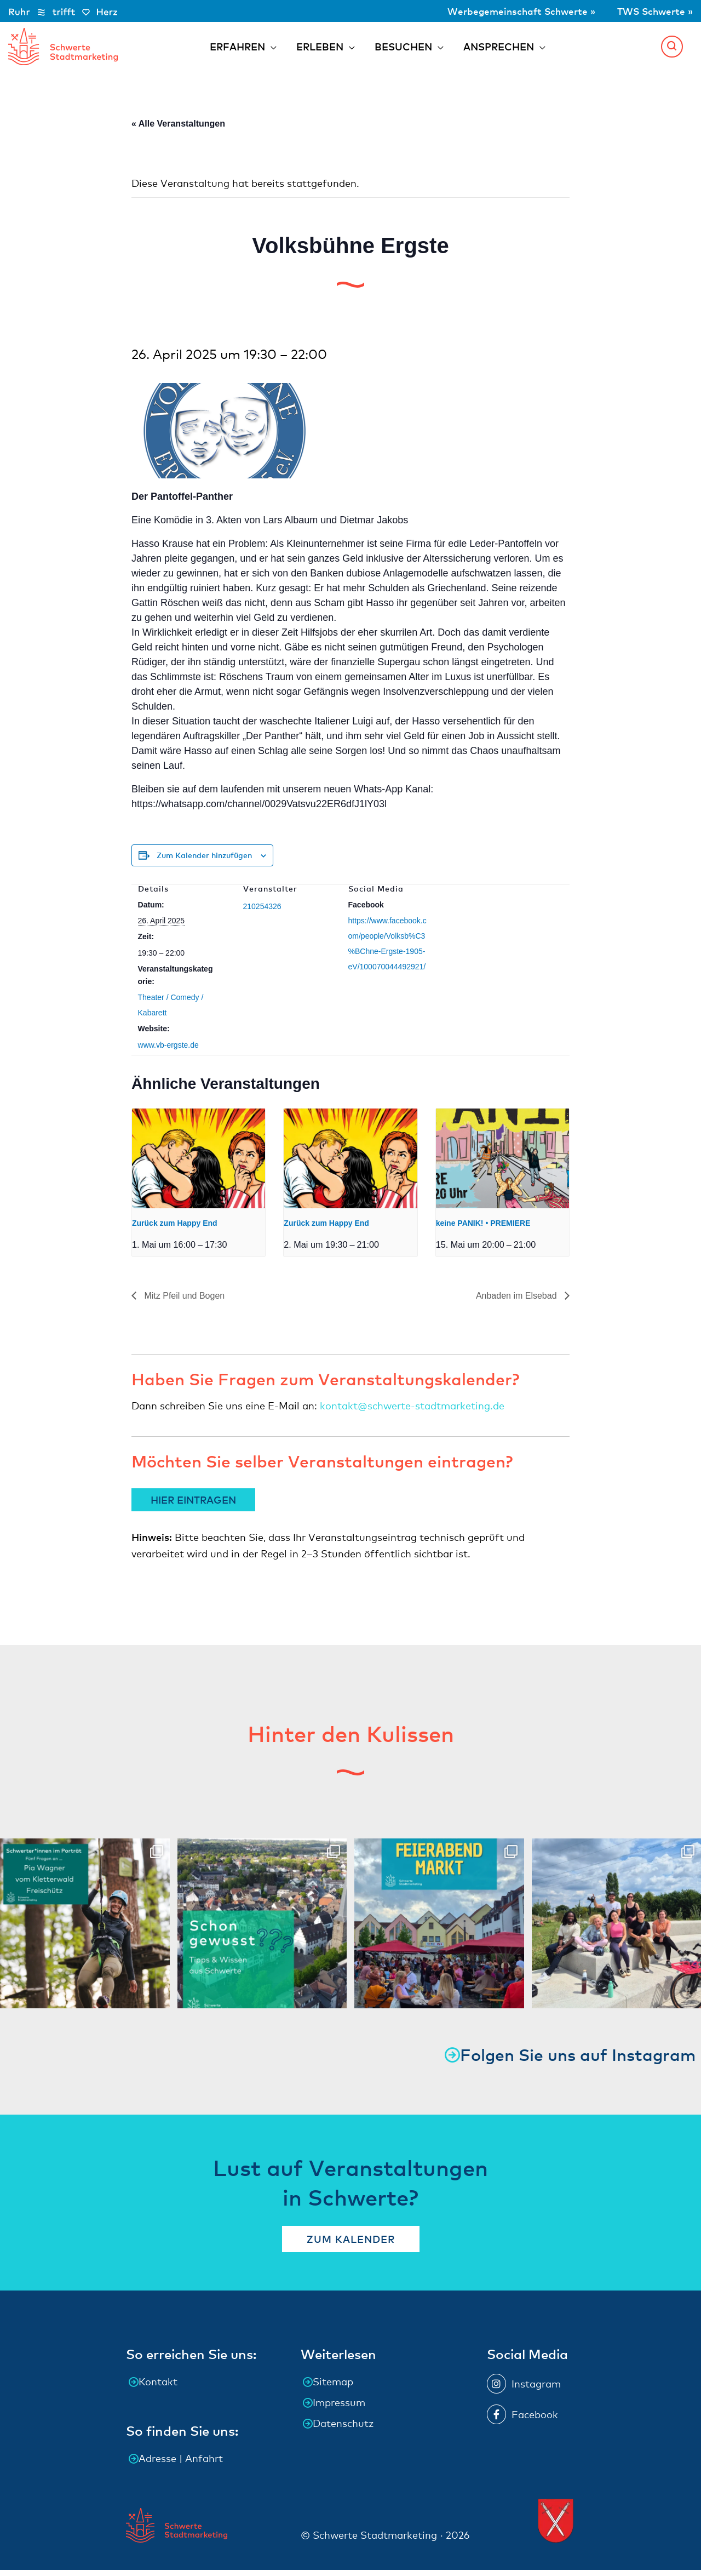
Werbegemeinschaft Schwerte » (515, 10)
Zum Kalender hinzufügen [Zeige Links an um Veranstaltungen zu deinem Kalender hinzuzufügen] (204, 860)
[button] (672, 49)
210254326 (262, 911)
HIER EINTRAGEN (193, 1505)
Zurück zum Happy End (174, 1229)
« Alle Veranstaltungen (178, 129)
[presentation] (198, 1164)
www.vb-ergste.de (168, 1051)
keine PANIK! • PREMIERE (483, 1229)
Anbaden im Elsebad (517, 1301)
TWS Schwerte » (653, 10)
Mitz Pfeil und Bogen (183, 1301)
